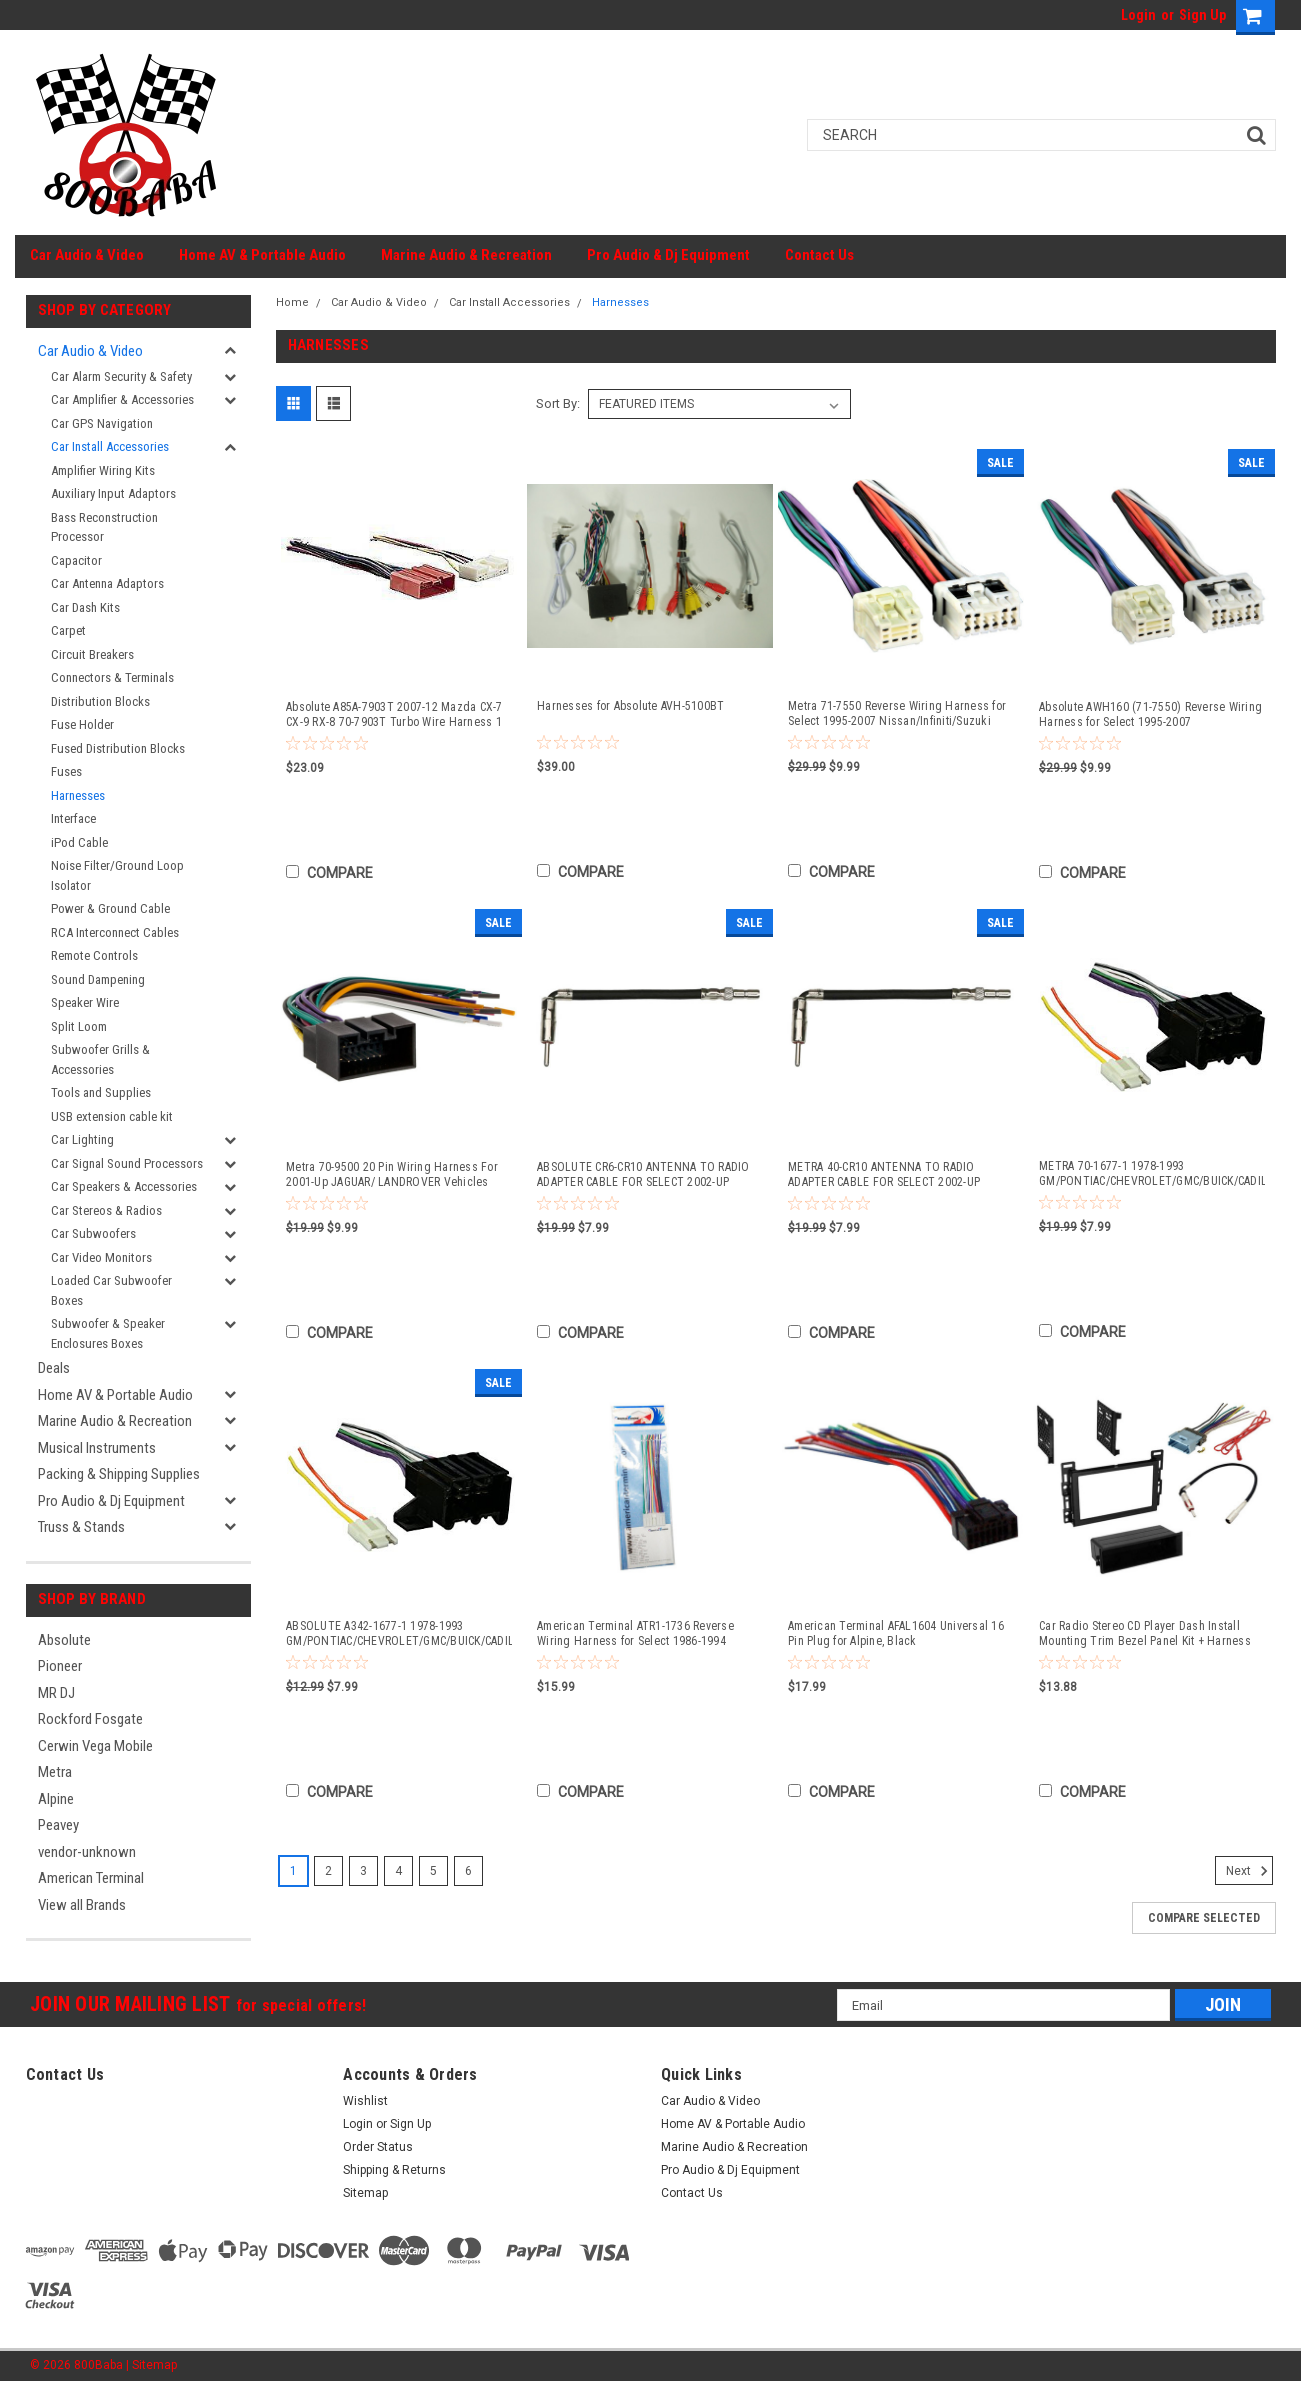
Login (1138, 15)
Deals (54, 1368)
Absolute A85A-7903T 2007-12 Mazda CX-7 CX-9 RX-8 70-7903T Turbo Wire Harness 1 (394, 714)
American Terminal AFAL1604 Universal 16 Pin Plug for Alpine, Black (896, 1633)
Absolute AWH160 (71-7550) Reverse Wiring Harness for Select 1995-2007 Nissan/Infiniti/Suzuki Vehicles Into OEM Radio (1150, 715)
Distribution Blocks (100, 701)
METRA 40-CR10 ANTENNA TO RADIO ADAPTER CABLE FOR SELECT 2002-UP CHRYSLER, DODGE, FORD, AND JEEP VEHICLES (884, 1175)
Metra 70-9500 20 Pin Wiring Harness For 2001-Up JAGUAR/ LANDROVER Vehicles (392, 1174)
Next (1249, 1871)
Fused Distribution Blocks (118, 748)
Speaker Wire (85, 1002)
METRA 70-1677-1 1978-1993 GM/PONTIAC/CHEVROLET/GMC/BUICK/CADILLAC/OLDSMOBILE (1152, 1173)
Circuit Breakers (92, 654)
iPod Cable (79, 842)
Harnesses (78, 795)
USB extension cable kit (112, 1116)
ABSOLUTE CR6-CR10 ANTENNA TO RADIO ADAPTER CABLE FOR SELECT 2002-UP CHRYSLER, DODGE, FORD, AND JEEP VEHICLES (643, 1175)
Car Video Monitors (101, 1257)
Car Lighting (82, 1139)
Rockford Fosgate (90, 1719)
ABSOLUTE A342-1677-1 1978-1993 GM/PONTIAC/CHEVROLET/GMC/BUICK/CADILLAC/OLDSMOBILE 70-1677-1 (399, 1634)
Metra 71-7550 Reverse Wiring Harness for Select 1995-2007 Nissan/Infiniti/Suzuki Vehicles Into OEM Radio (897, 714)
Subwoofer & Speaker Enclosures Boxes (108, 1333)
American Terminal (91, 1878)
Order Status (378, 2147)
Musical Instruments (97, 1448)
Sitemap (365, 2193)
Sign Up (1202, 15)
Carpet (68, 630)
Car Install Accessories (110, 446)
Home (292, 302)
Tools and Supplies (101, 1092)
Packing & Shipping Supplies (119, 1474)
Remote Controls (94, 955)
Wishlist (365, 2101)
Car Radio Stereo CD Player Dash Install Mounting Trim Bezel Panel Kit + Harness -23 (1145, 1634)
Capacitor (76, 560)
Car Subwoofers (93, 1233)
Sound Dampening (98, 979)
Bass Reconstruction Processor (104, 527)
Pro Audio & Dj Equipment (668, 255)
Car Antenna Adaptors (107, 583)
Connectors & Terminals (112, 677)
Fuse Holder (82, 724)
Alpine (56, 1799)
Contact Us (819, 255)
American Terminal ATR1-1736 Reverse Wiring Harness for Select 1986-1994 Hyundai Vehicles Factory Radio (635, 1634)
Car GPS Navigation (102, 423)
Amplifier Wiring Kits (103, 470)
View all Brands (82, 1905)
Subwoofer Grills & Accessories (100, 1059)
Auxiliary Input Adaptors (113, 493)
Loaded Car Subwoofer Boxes (111, 1290)
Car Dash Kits (85, 607)
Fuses (66, 771)
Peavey (58, 1825)
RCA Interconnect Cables (115, 932)
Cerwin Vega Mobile (95, 1746)
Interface (73, 818)
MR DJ (56, 1693)
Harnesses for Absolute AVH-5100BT (630, 706)
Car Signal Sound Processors (127, 1163)
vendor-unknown (87, 1852)
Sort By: (558, 403)
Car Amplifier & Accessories (122, 399)
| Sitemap (151, 2365)
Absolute (64, 1640)
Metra (55, 1772)
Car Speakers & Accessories (124, 1186)
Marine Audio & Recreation (466, 255)
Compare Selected (1204, 1918)
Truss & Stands (81, 1527)
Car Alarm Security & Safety (121, 376)
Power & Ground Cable (110, 908)
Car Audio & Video (87, 255)
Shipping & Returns (394, 2170)
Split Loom (79, 1026)
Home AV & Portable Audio (262, 255)
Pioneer (60, 1666)
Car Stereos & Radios (106, 1210)
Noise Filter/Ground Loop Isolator (117, 875)
